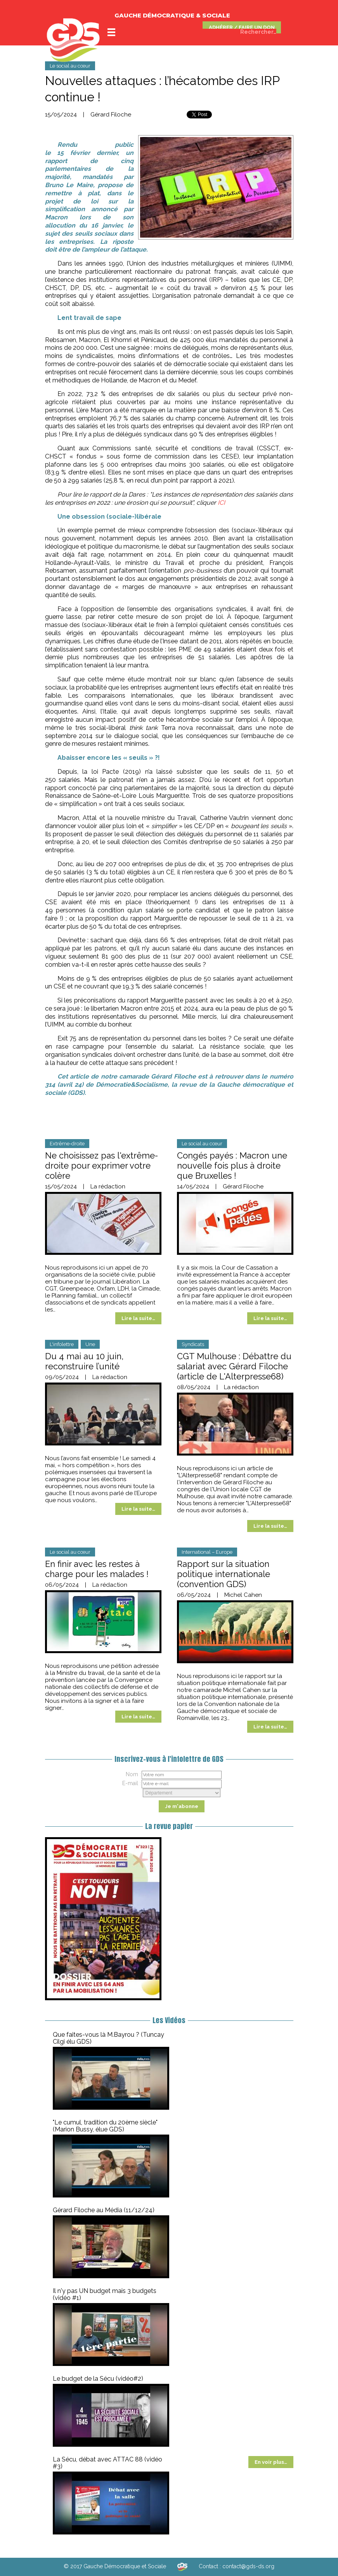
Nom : (133, 1774)
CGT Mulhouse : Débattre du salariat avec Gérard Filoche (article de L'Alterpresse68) (234, 1366)
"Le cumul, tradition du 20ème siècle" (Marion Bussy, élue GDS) (105, 2126)
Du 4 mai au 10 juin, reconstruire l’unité (84, 1361)
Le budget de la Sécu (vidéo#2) (98, 2378)
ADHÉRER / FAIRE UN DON (242, 27)
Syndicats (193, 1344)
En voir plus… (271, 2462)
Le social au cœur (70, 66)
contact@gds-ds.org (248, 2566)
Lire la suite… (138, 1318)
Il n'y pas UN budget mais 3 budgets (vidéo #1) (104, 2294)
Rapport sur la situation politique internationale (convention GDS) (223, 1574)
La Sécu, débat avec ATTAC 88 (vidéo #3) (107, 2463)
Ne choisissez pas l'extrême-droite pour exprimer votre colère (101, 1165)
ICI (221, 502)
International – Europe (207, 1552)
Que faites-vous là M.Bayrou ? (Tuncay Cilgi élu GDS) (108, 2038)
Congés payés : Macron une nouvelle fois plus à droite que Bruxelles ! (232, 1165)
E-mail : (131, 1783)
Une (90, 1344)
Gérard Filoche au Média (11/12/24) (103, 2210)
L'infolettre (62, 1344)
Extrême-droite (67, 1143)
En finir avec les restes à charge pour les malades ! (97, 1569)
